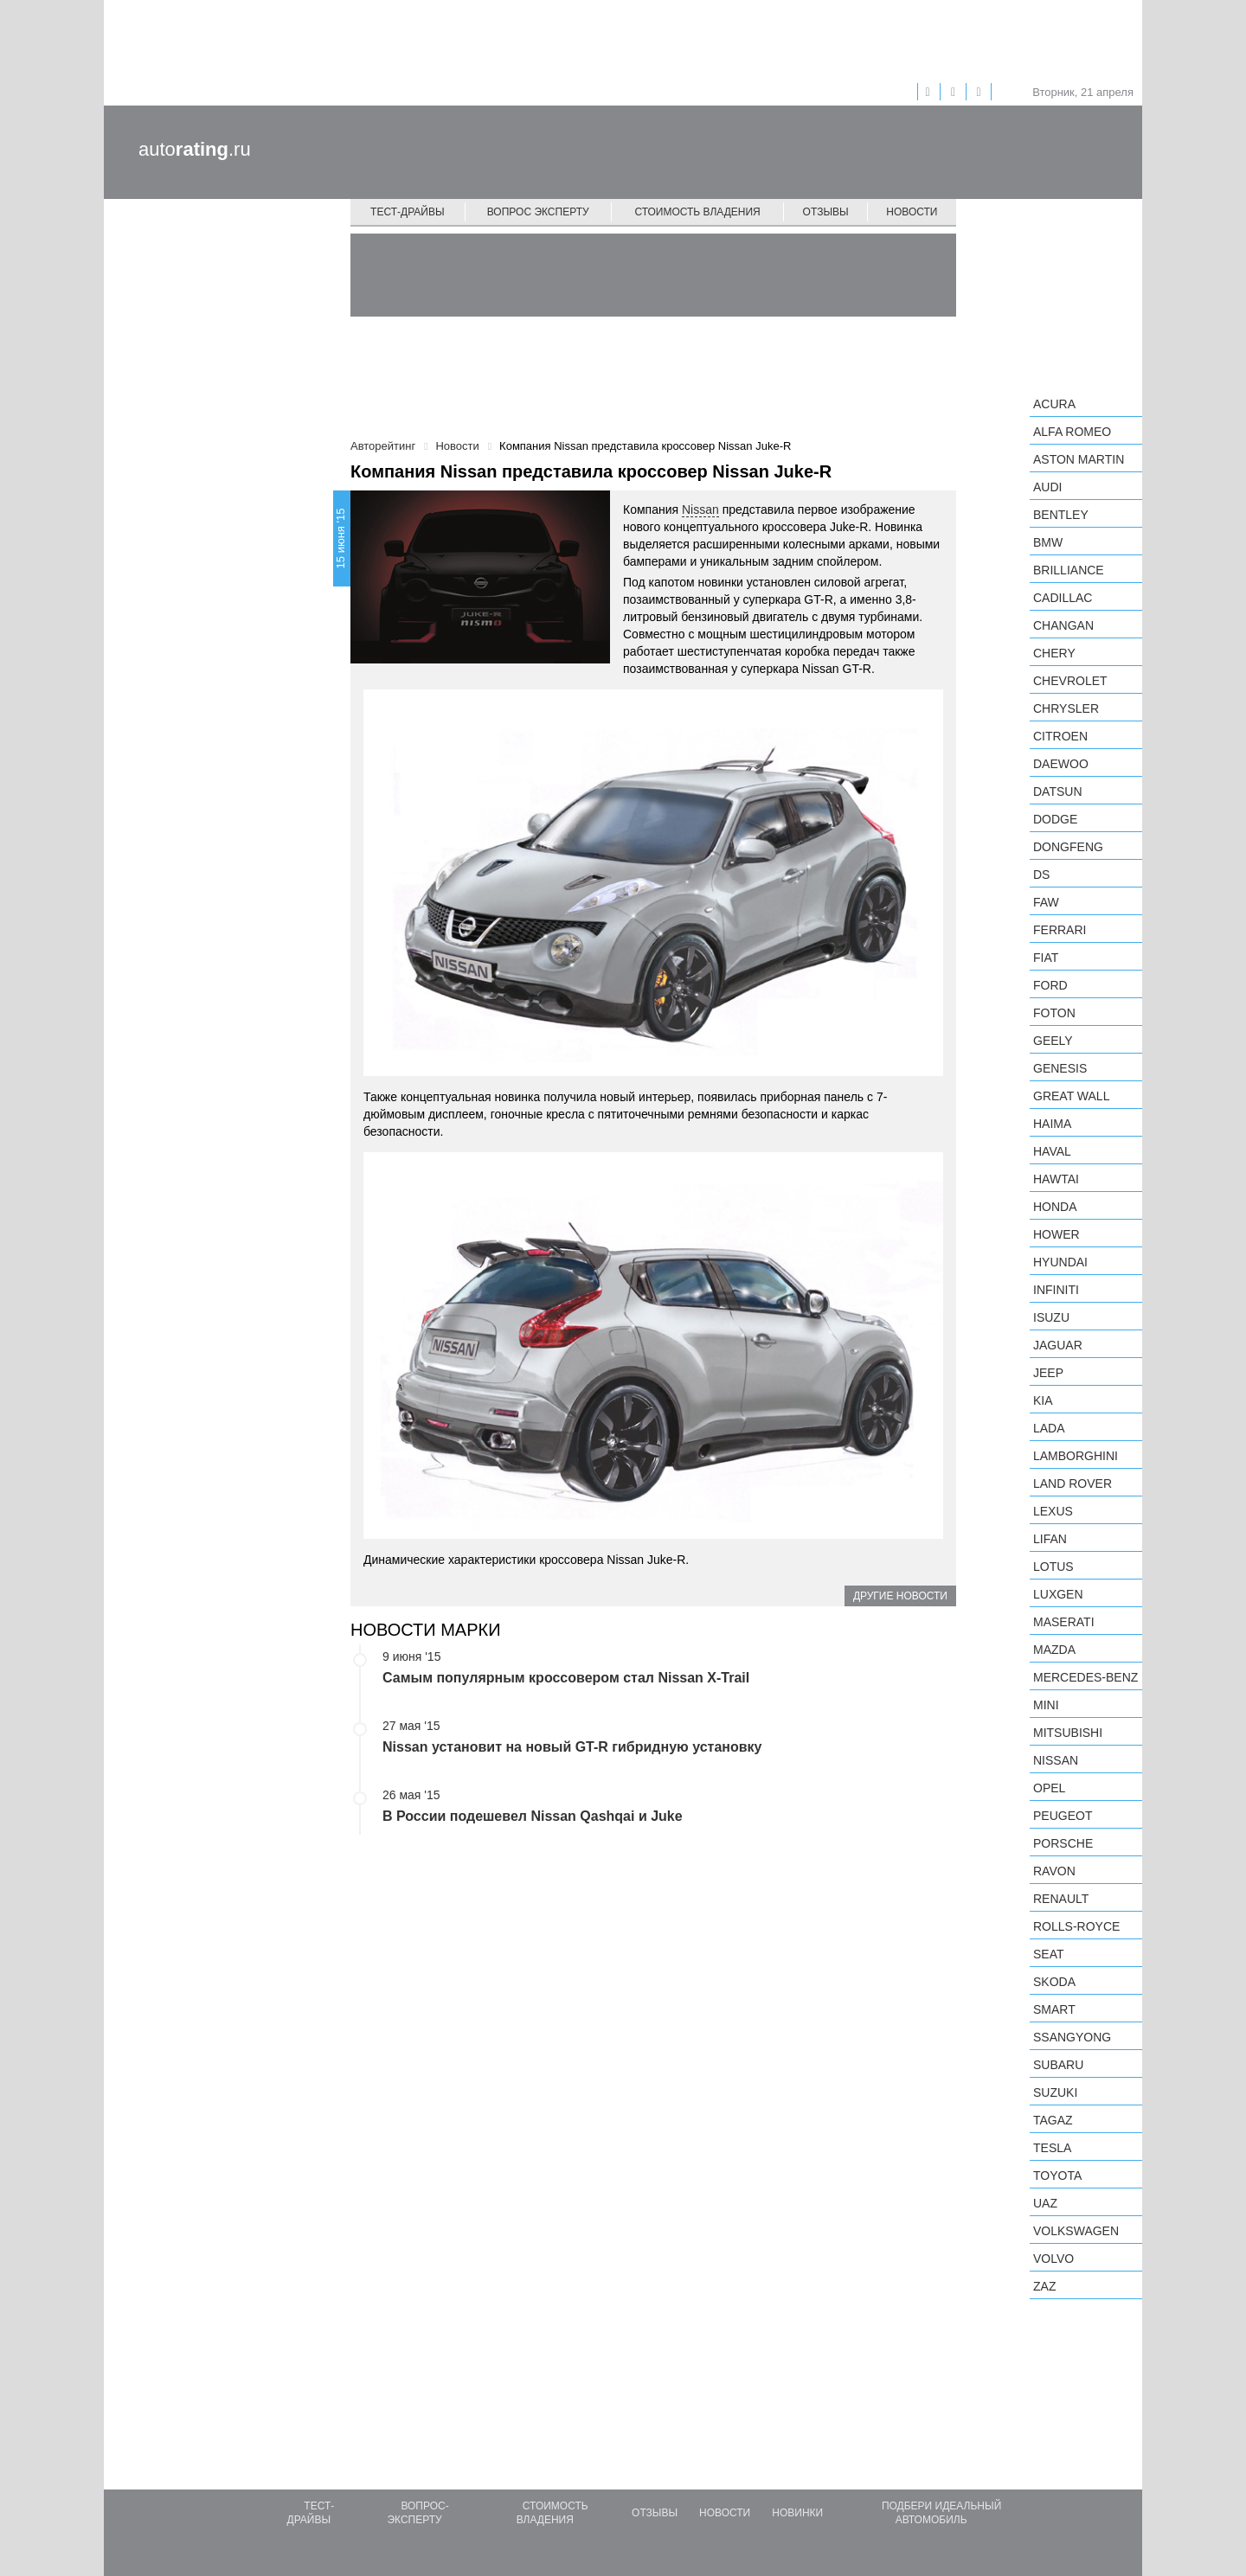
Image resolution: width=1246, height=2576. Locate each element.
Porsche (1063, 1843)
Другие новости (900, 1596)
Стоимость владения (697, 212)
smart (1054, 2009)
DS (1041, 874)
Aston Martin (1078, 459)
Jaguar (1057, 1345)
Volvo (1053, 2258)
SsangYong (1072, 2037)
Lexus (1053, 1511)
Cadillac (1062, 598)
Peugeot (1062, 1816)
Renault (1061, 1899)
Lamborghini (1075, 1456)
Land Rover (1072, 1483)
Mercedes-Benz (1085, 1677)
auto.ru (194, 149)
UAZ (1045, 2203)
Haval (1052, 1151)
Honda (1055, 1207)
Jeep (1048, 1373)
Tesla (1052, 2148)
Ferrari (1059, 930)
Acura (1054, 404)
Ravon (1054, 1871)
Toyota (1057, 2175)
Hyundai (1060, 1262)
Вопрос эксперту (538, 212)
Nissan (700, 509)
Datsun (1057, 791)
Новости (911, 212)
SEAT (1048, 1954)
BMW (1048, 542)
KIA (1043, 1400)
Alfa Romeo (1072, 432)
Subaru (1058, 2065)
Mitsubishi (1067, 1733)
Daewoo (1061, 764)
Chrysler (1066, 708)
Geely (1053, 1041)
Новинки (797, 2513)
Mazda (1054, 1649)
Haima (1052, 1124)
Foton (1054, 1013)
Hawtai (1056, 1179)
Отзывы (826, 212)
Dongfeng (1068, 847)
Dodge (1055, 819)
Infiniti (1056, 1290)
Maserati (1064, 1622)
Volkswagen (1076, 2231)
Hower (1056, 1234)
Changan (1063, 625)
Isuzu (1051, 1317)
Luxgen (1058, 1594)
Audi (1047, 487)
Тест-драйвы (407, 212)
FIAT (1045, 957)
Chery (1054, 653)
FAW (1046, 902)
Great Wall (1071, 1096)
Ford (1050, 985)
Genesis (1060, 1068)
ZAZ (1044, 2286)
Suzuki (1055, 2092)
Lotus (1053, 1566)
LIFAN (1050, 1539)
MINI (1046, 1705)
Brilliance (1068, 570)
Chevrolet (1070, 681)
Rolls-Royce (1076, 1926)
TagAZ (1053, 2120)
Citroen (1060, 736)
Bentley (1061, 515)
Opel (1049, 1788)
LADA (1049, 1428)
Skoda (1054, 1982)
